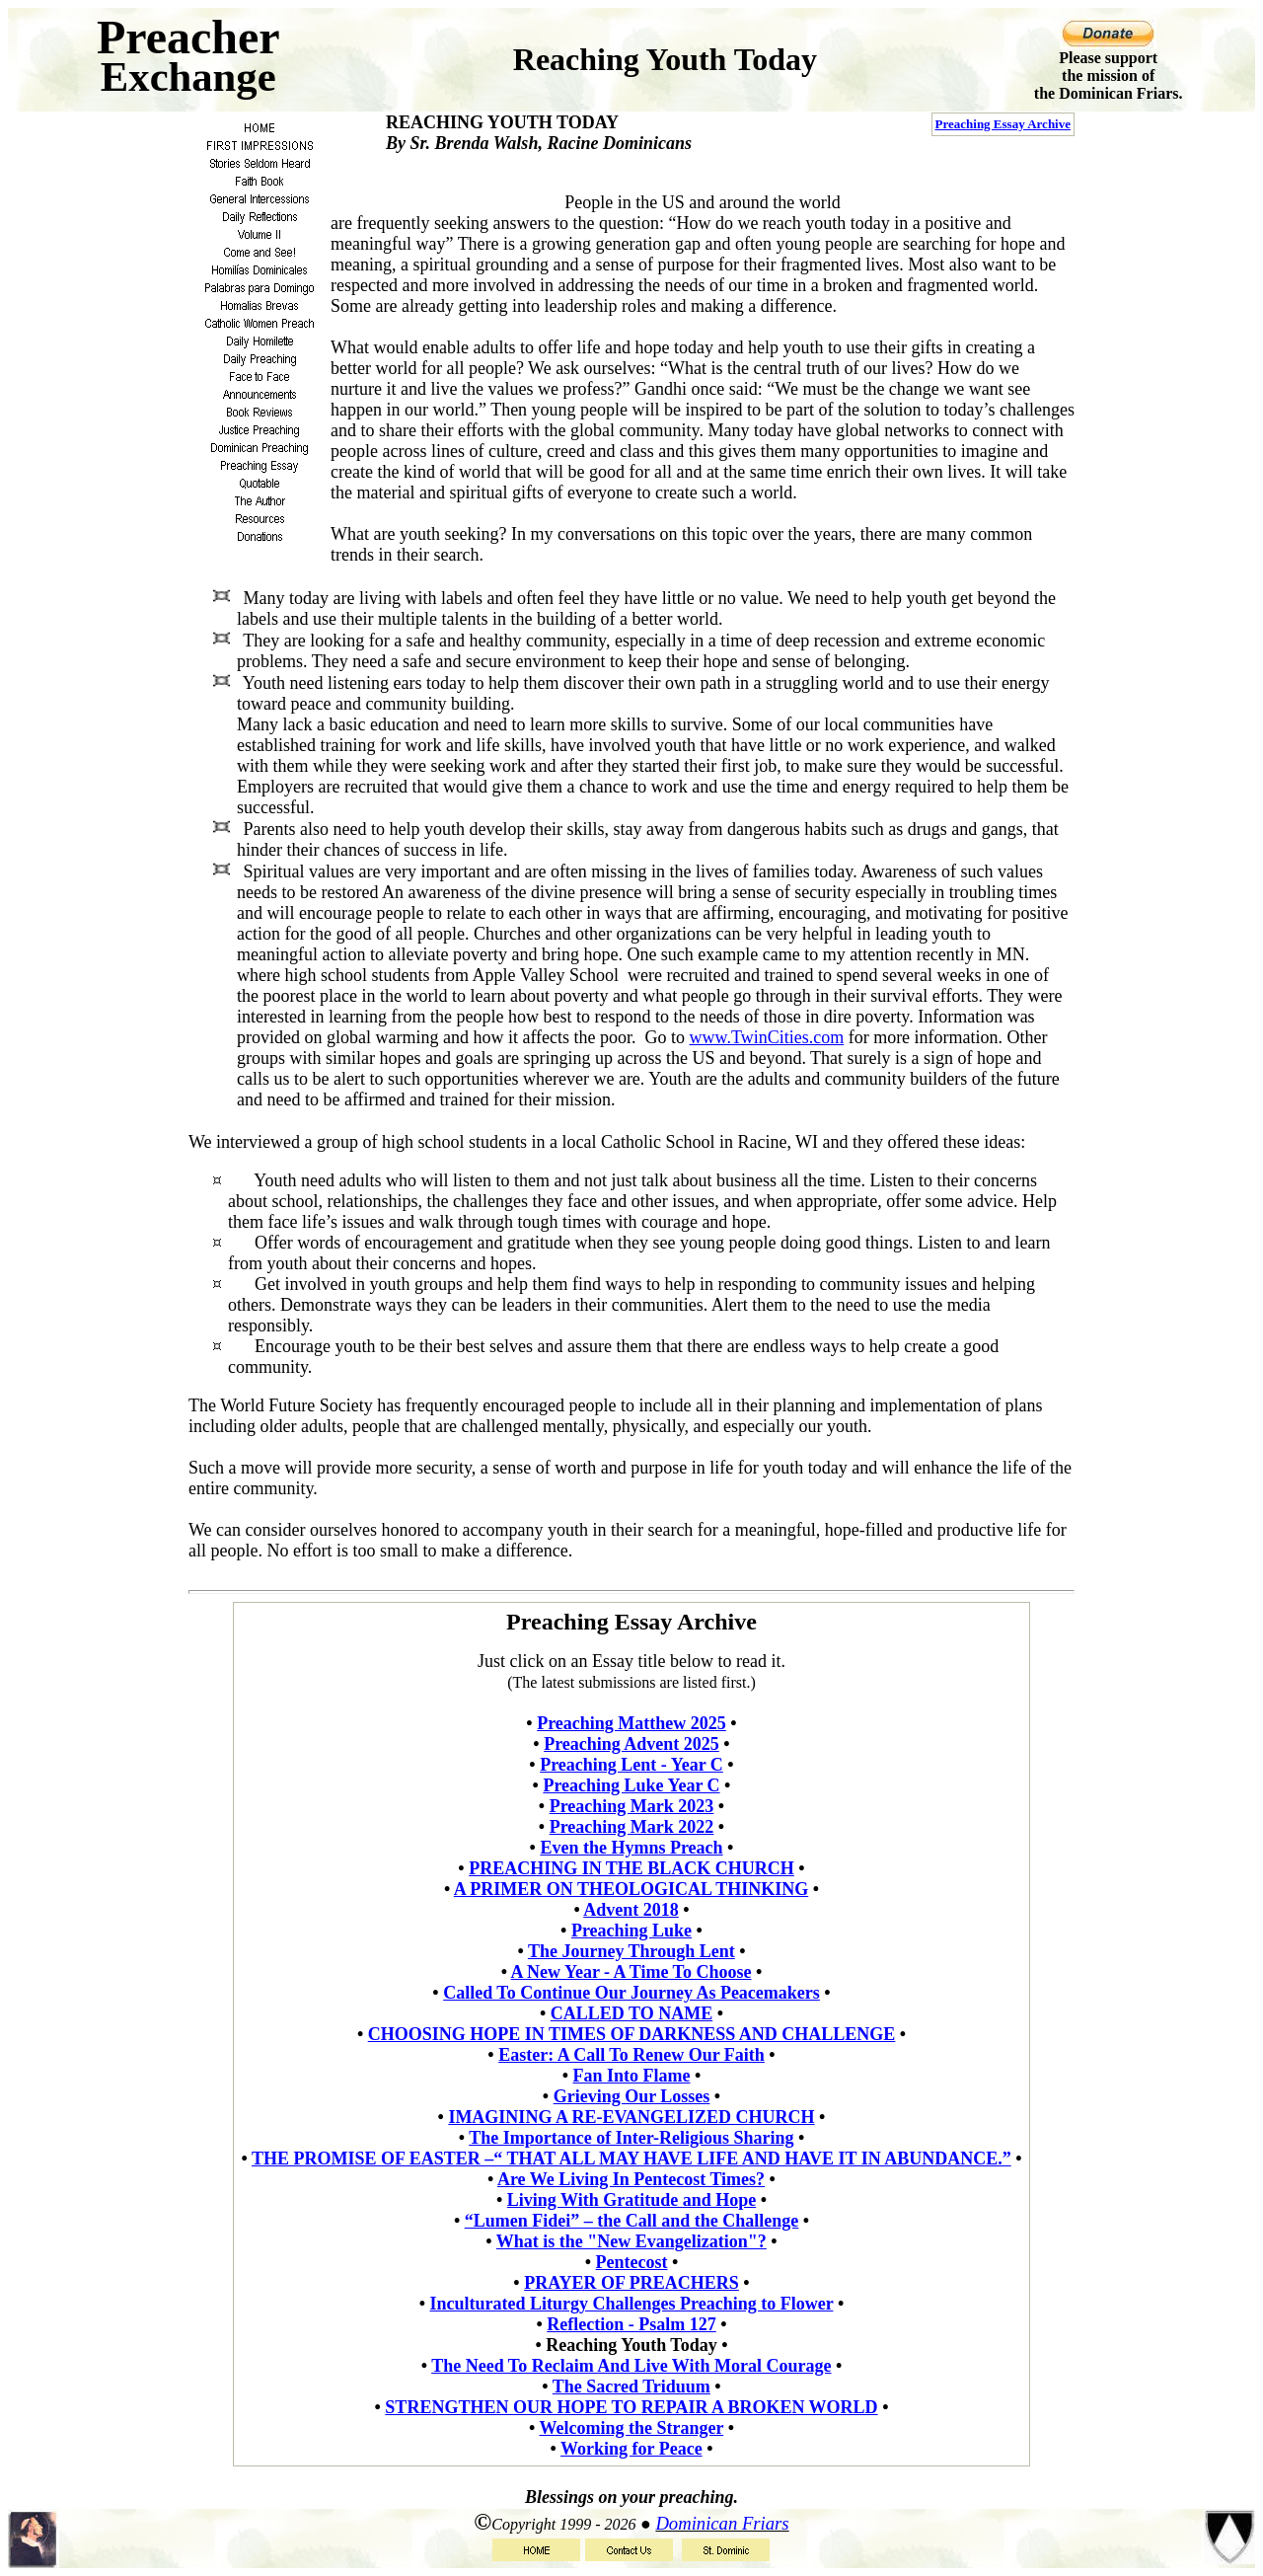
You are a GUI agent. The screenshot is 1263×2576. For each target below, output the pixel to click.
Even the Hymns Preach (631, 1847)
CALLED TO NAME (631, 2013)
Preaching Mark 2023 (632, 1806)
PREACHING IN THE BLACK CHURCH (631, 1868)
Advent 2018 (631, 1910)
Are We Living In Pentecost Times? (631, 2179)
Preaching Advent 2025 (631, 1744)
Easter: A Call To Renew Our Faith (631, 2055)
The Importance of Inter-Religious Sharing (631, 2138)
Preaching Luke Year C (631, 1785)
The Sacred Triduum (631, 2386)
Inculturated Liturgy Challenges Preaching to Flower (632, 2303)
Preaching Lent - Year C (631, 1765)
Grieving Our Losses (632, 2096)
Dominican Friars (721, 2523)
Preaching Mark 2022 (632, 1827)
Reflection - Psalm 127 (631, 2324)
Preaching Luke (631, 1930)
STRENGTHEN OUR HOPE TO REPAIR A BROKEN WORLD (631, 2407)
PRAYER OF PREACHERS (631, 2283)
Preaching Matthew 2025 (631, 1723)
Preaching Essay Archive (1003, 123)
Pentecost (632, 2262)
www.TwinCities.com (767, 1037)
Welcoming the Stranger (632, 2428)
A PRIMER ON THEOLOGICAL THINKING (631, 1889)
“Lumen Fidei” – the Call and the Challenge (632, 2221)
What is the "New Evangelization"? (631, 2241)
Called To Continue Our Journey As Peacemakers (631, 1993)
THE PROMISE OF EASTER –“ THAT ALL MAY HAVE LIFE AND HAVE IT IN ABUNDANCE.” (631, 2158)
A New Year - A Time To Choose (631, 1972)
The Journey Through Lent (631, 1951)
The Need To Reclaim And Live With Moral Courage (631, 2366)
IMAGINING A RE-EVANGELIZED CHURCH (631, 2117)
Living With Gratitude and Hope (631, 2200)
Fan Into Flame (632, 2075)
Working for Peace (631, 2449)
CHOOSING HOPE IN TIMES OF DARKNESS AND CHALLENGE (632, 2034)
